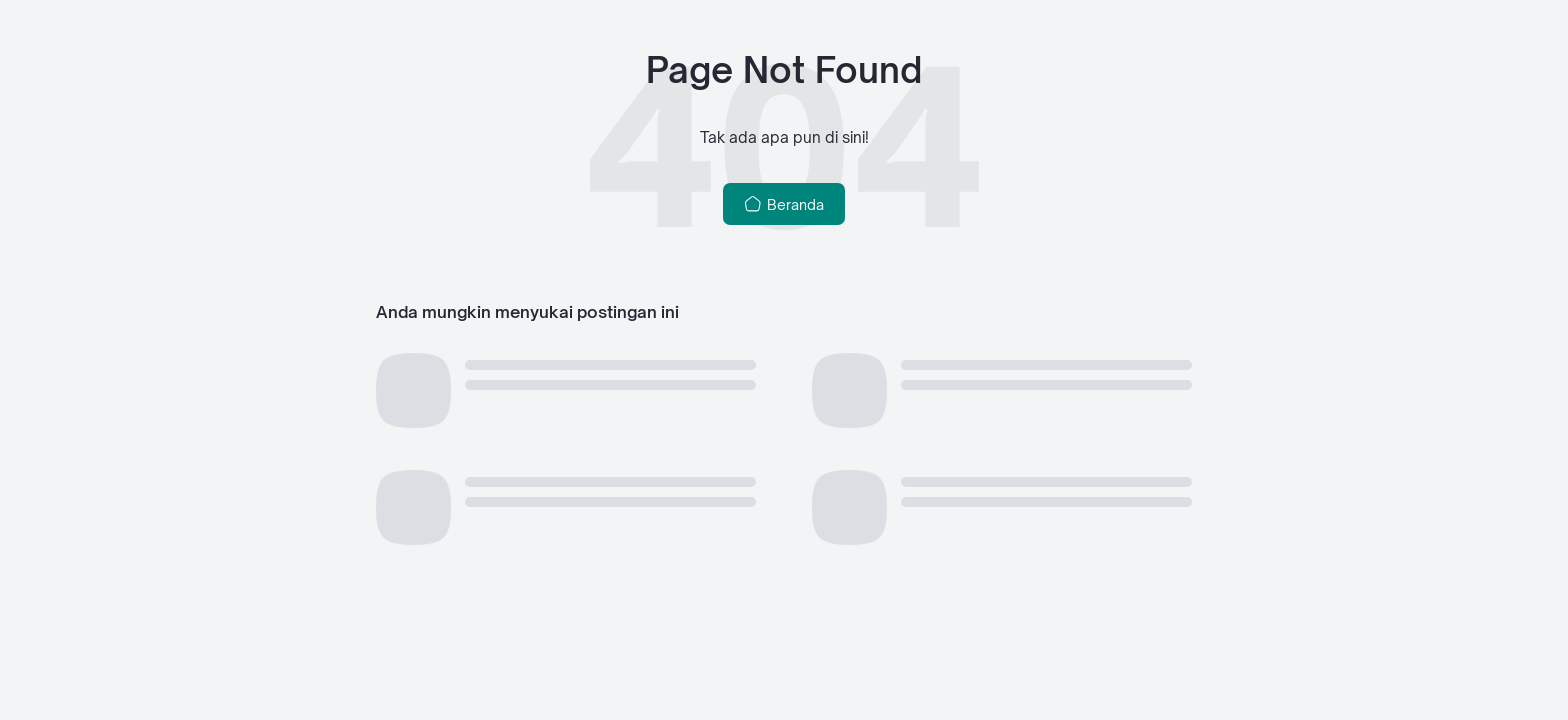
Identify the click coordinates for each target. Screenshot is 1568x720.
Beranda (784, 204)
